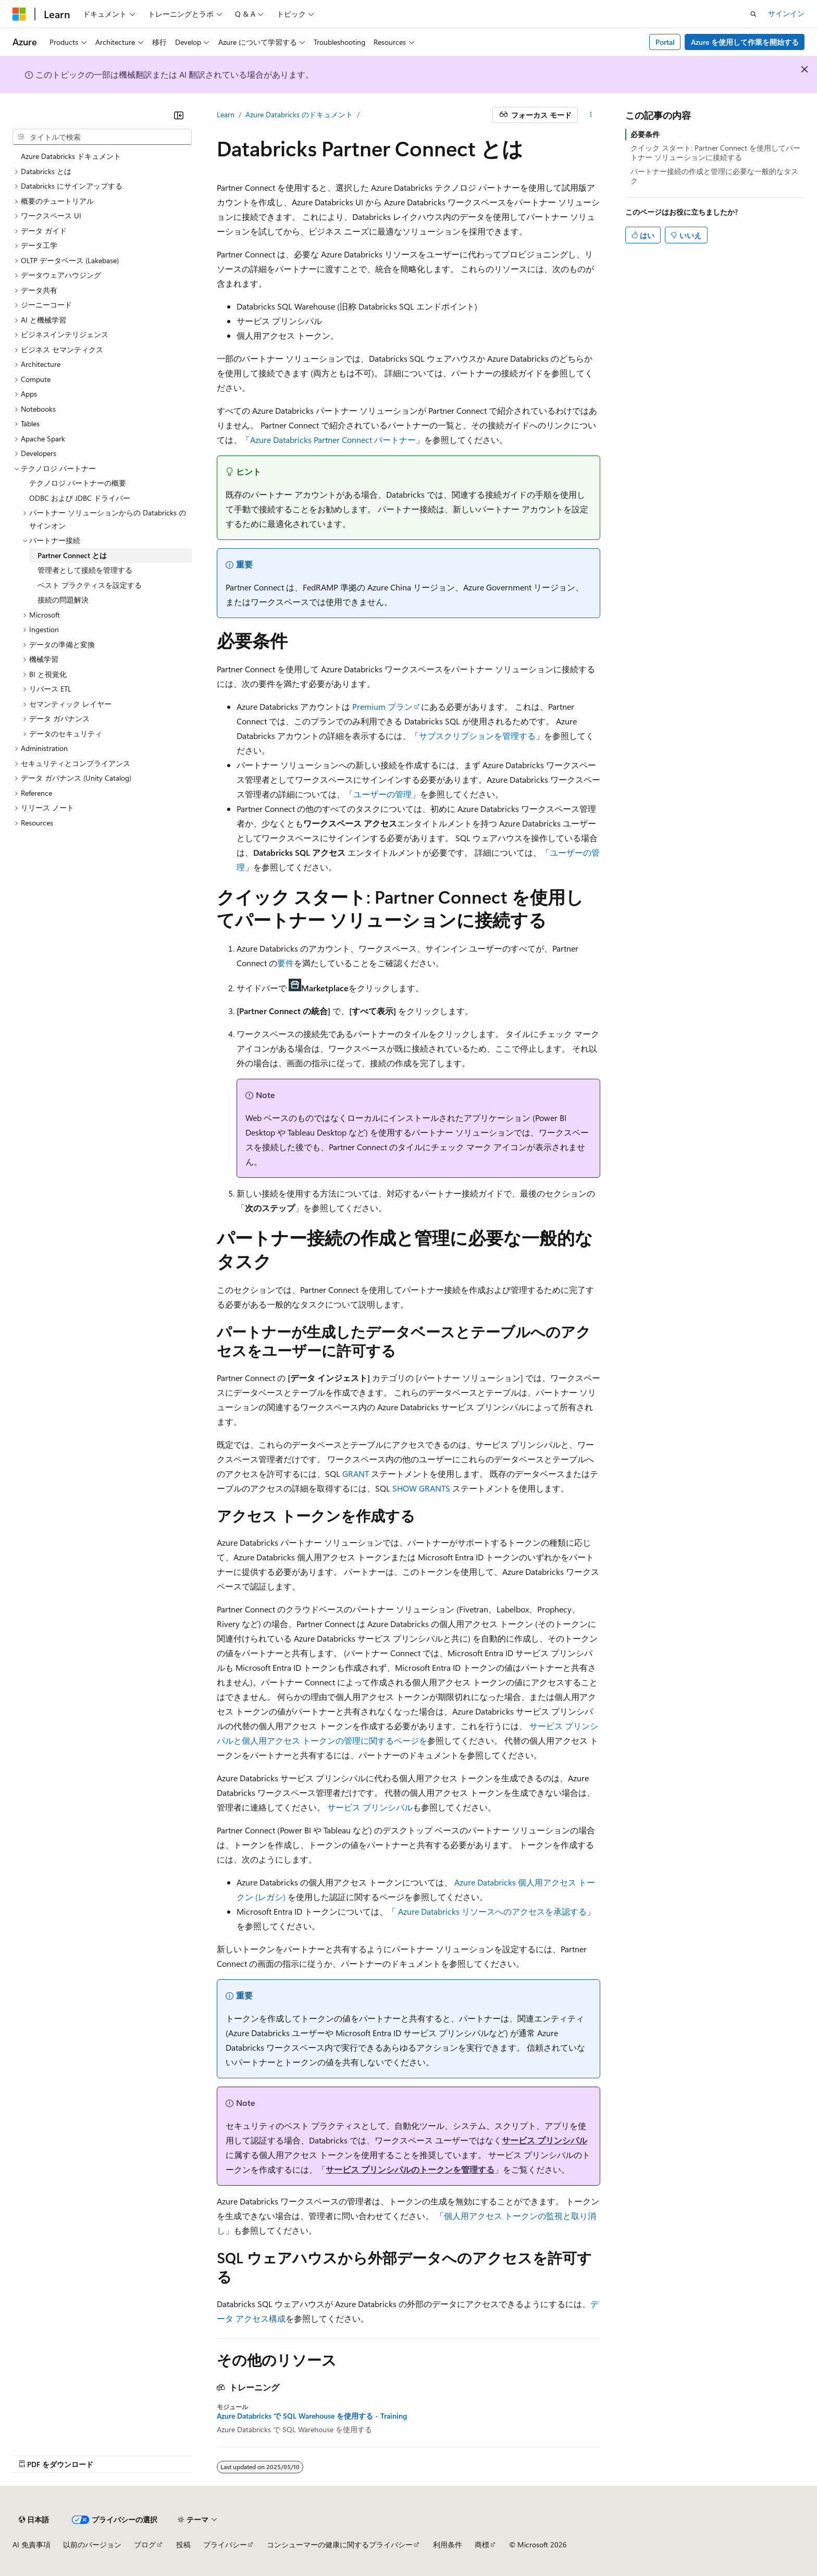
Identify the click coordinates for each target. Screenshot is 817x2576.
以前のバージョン (92, 2544)
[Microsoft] (19, 14)
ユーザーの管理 (382, 793)
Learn (225, 114)
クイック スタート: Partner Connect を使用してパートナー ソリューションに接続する (715, 152)
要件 (285, 962)
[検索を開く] (753, 14)
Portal (665, 42)
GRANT (355, 1473)
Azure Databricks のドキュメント (299, 114)
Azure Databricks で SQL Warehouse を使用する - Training (312, 2416)
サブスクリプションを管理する (477, 735)
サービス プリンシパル (370, 1807)
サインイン (786, 13)
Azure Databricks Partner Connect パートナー (333, 439)
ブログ (145, 2544)
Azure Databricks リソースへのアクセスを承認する (492, 1911)
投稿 (183, 2544)
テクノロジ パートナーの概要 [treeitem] (77, 483)
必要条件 (645, 134)
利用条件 (447, 2544)
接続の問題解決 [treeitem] (63, 600)
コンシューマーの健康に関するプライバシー (340, 2544)
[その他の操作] (591, 115)
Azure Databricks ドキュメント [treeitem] (71, 156)
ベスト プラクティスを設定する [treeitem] (90, 585)
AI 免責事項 (32, 2544)
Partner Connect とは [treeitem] (72, 555)
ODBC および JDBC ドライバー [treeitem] (79, 498)
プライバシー (225, 2544)
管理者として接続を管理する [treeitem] (85, 570)
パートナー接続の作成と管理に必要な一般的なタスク (714, 176)
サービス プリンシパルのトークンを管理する (410, 2169)
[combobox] (102, 137)
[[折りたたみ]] (179, 115)
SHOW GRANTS (421, 1488)
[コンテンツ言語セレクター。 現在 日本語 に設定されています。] (34, 2519)
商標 (482, 2544)
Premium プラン (382, 706)
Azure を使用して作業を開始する (745, 42)
